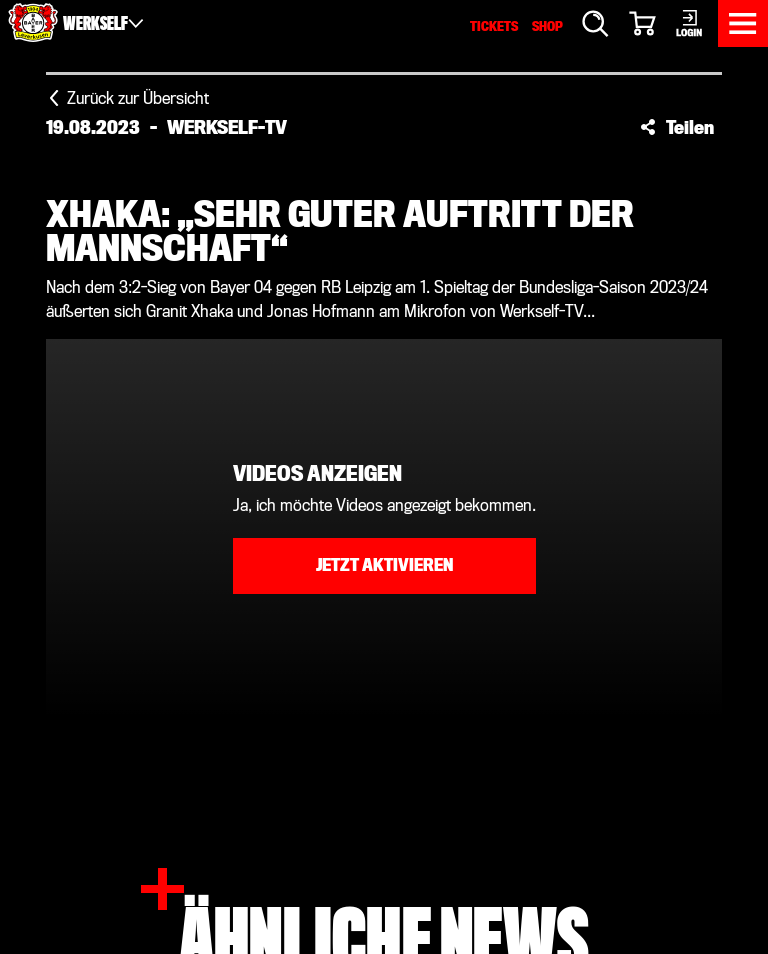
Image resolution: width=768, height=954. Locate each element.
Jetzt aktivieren (384, 565)
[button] (677, 127)
